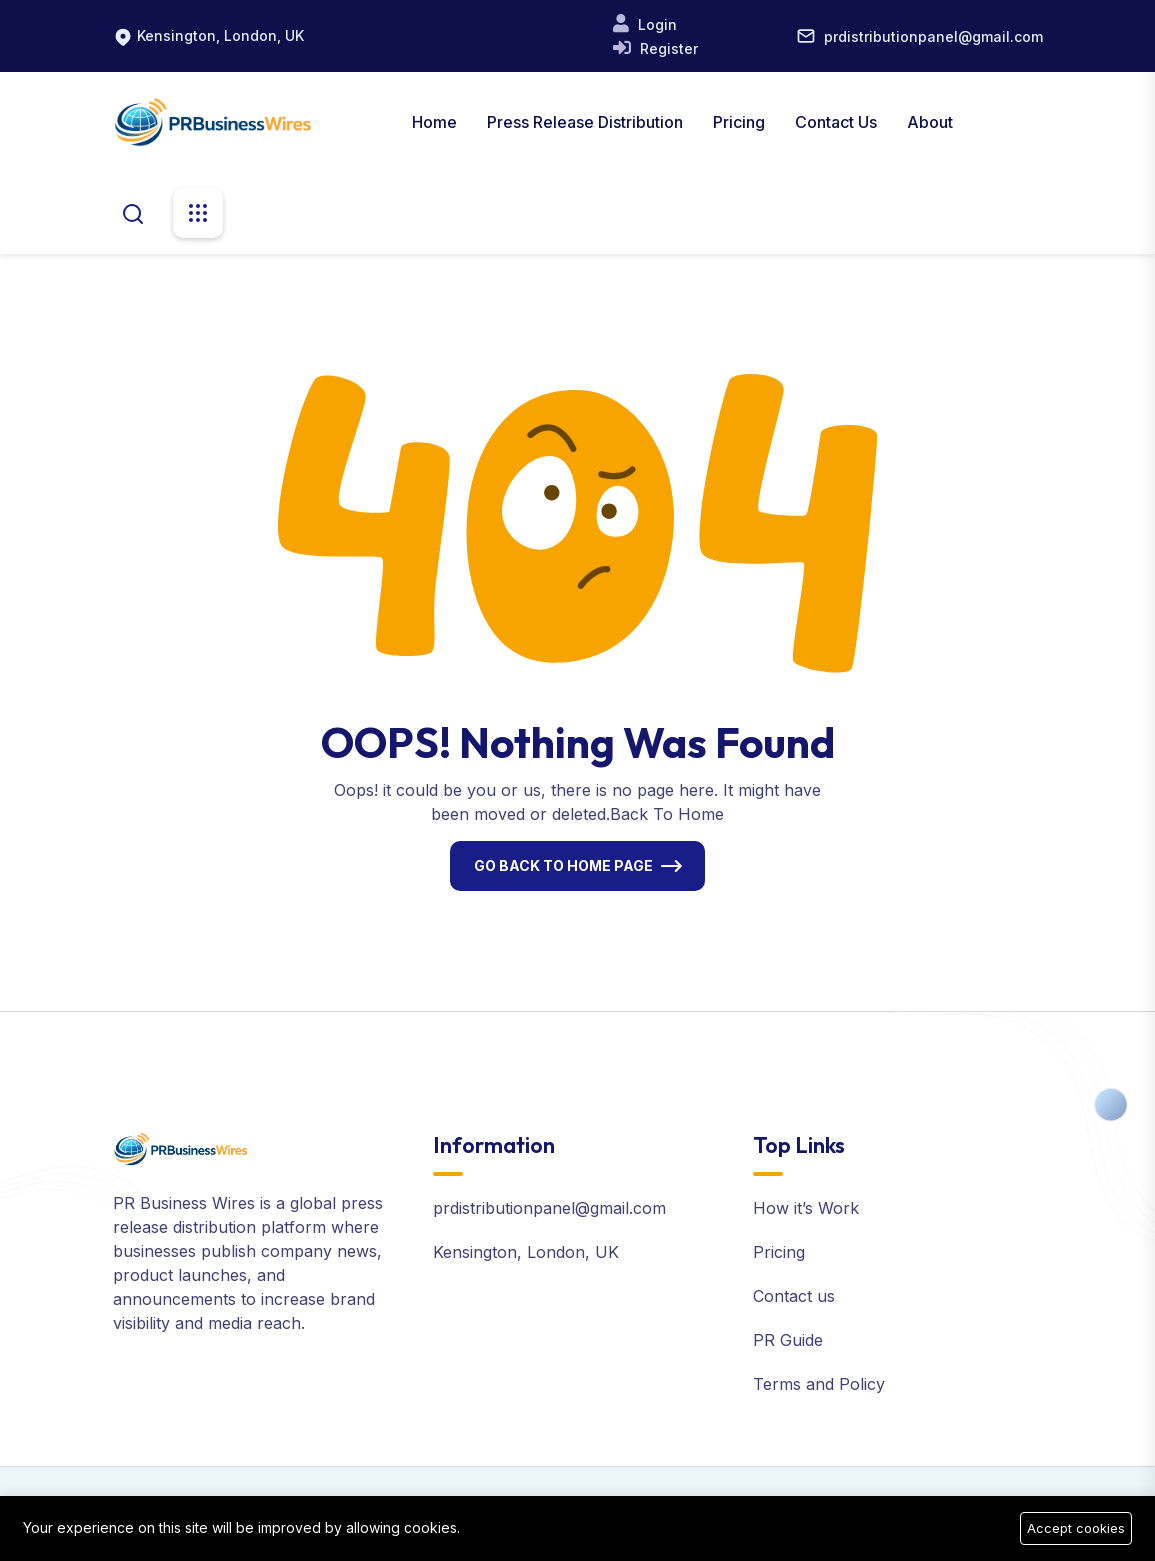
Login (655, 24)
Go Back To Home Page (563, 865)
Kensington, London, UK (220, 35)
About (930, 122)
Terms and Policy (819, 1384)
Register (667, 48)
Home (434, 122)
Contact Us (836, 122)
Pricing (739, 122)
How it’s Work (806, 1208)
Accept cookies (1076, 1528)
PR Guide (788, 1340)
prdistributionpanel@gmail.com (933, 36)
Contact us (794, 1296)
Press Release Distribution (585, 122)
